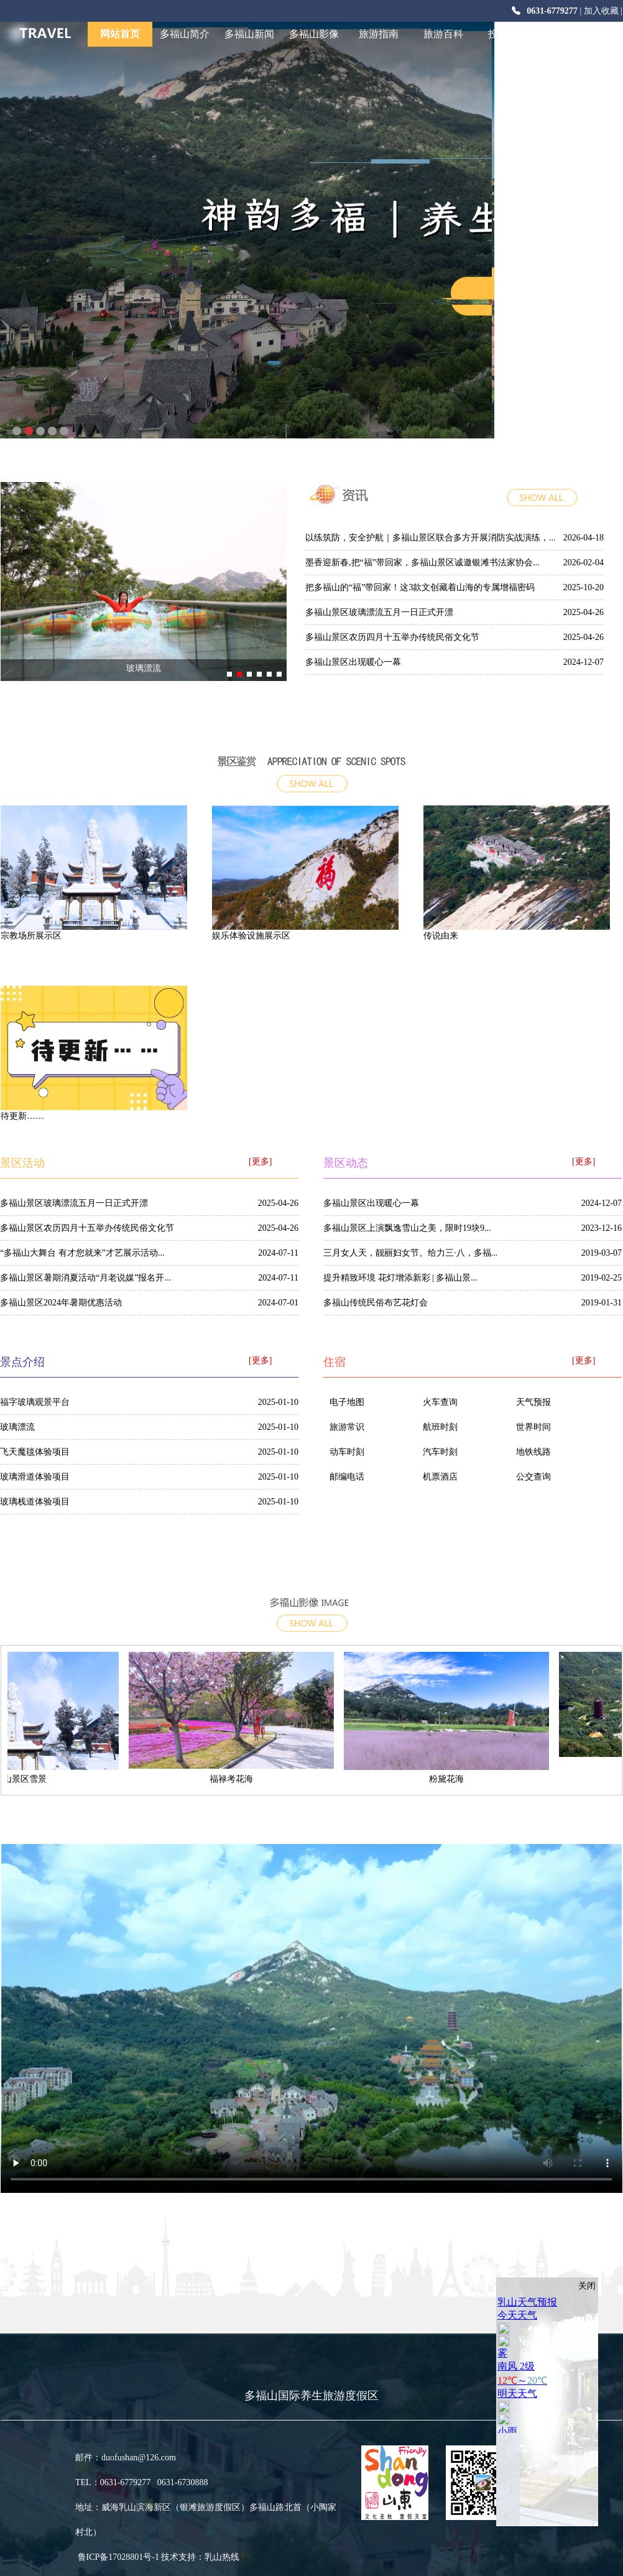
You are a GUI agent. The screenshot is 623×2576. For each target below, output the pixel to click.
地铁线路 (533, 1452)
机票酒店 (440, 1476)
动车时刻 (347, 1452)
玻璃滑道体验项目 (35, 1476)
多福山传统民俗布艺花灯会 (375, 1302)
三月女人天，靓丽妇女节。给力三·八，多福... (410, 1253)
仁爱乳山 (573, 34)
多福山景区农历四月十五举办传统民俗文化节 (392, 637)
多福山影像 (314, 34)
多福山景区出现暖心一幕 (353, 662)
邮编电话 (347, 1476)
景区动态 (345, 1163)
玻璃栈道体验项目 (35, 1501)
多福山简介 (185, 34)
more (560, 503)
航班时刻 (440, 1427)
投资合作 (508, 34)
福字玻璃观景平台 (35, 1402)
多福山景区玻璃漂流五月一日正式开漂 (379, 612)
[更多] (260, 1161)
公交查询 (533, 1476)
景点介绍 (311, 758)
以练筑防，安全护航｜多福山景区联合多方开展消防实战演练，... (430, 537)
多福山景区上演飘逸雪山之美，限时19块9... (407, 1228)
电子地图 (347, 1402)
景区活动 (22, 1163)
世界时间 (533, 1427)
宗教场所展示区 (31, 935)
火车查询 (440, 1402)
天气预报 (533, 1402)
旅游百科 (443, 34)
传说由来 (440, 935)
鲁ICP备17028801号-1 (85, 2557)
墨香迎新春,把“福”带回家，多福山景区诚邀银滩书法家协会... (422, 562)
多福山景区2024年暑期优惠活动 (61, 1302)
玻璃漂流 (143, 668)
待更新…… (22, 1116)
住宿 (334, 1362)
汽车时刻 (440, 1452)
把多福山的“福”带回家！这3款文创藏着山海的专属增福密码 (420, 587)
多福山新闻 (249, 34)
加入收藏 (601, 11)
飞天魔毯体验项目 (35, 1452)
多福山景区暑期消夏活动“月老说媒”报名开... (85, 1277)
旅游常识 (347, 1427)
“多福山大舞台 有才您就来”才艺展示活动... (82, 1253)
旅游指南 (379, 34)
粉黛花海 (453, 1779)
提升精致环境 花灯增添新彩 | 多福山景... (400, 1277)
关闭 (587, 2286)
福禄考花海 (239, 1779)
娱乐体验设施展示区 (251, 935)
